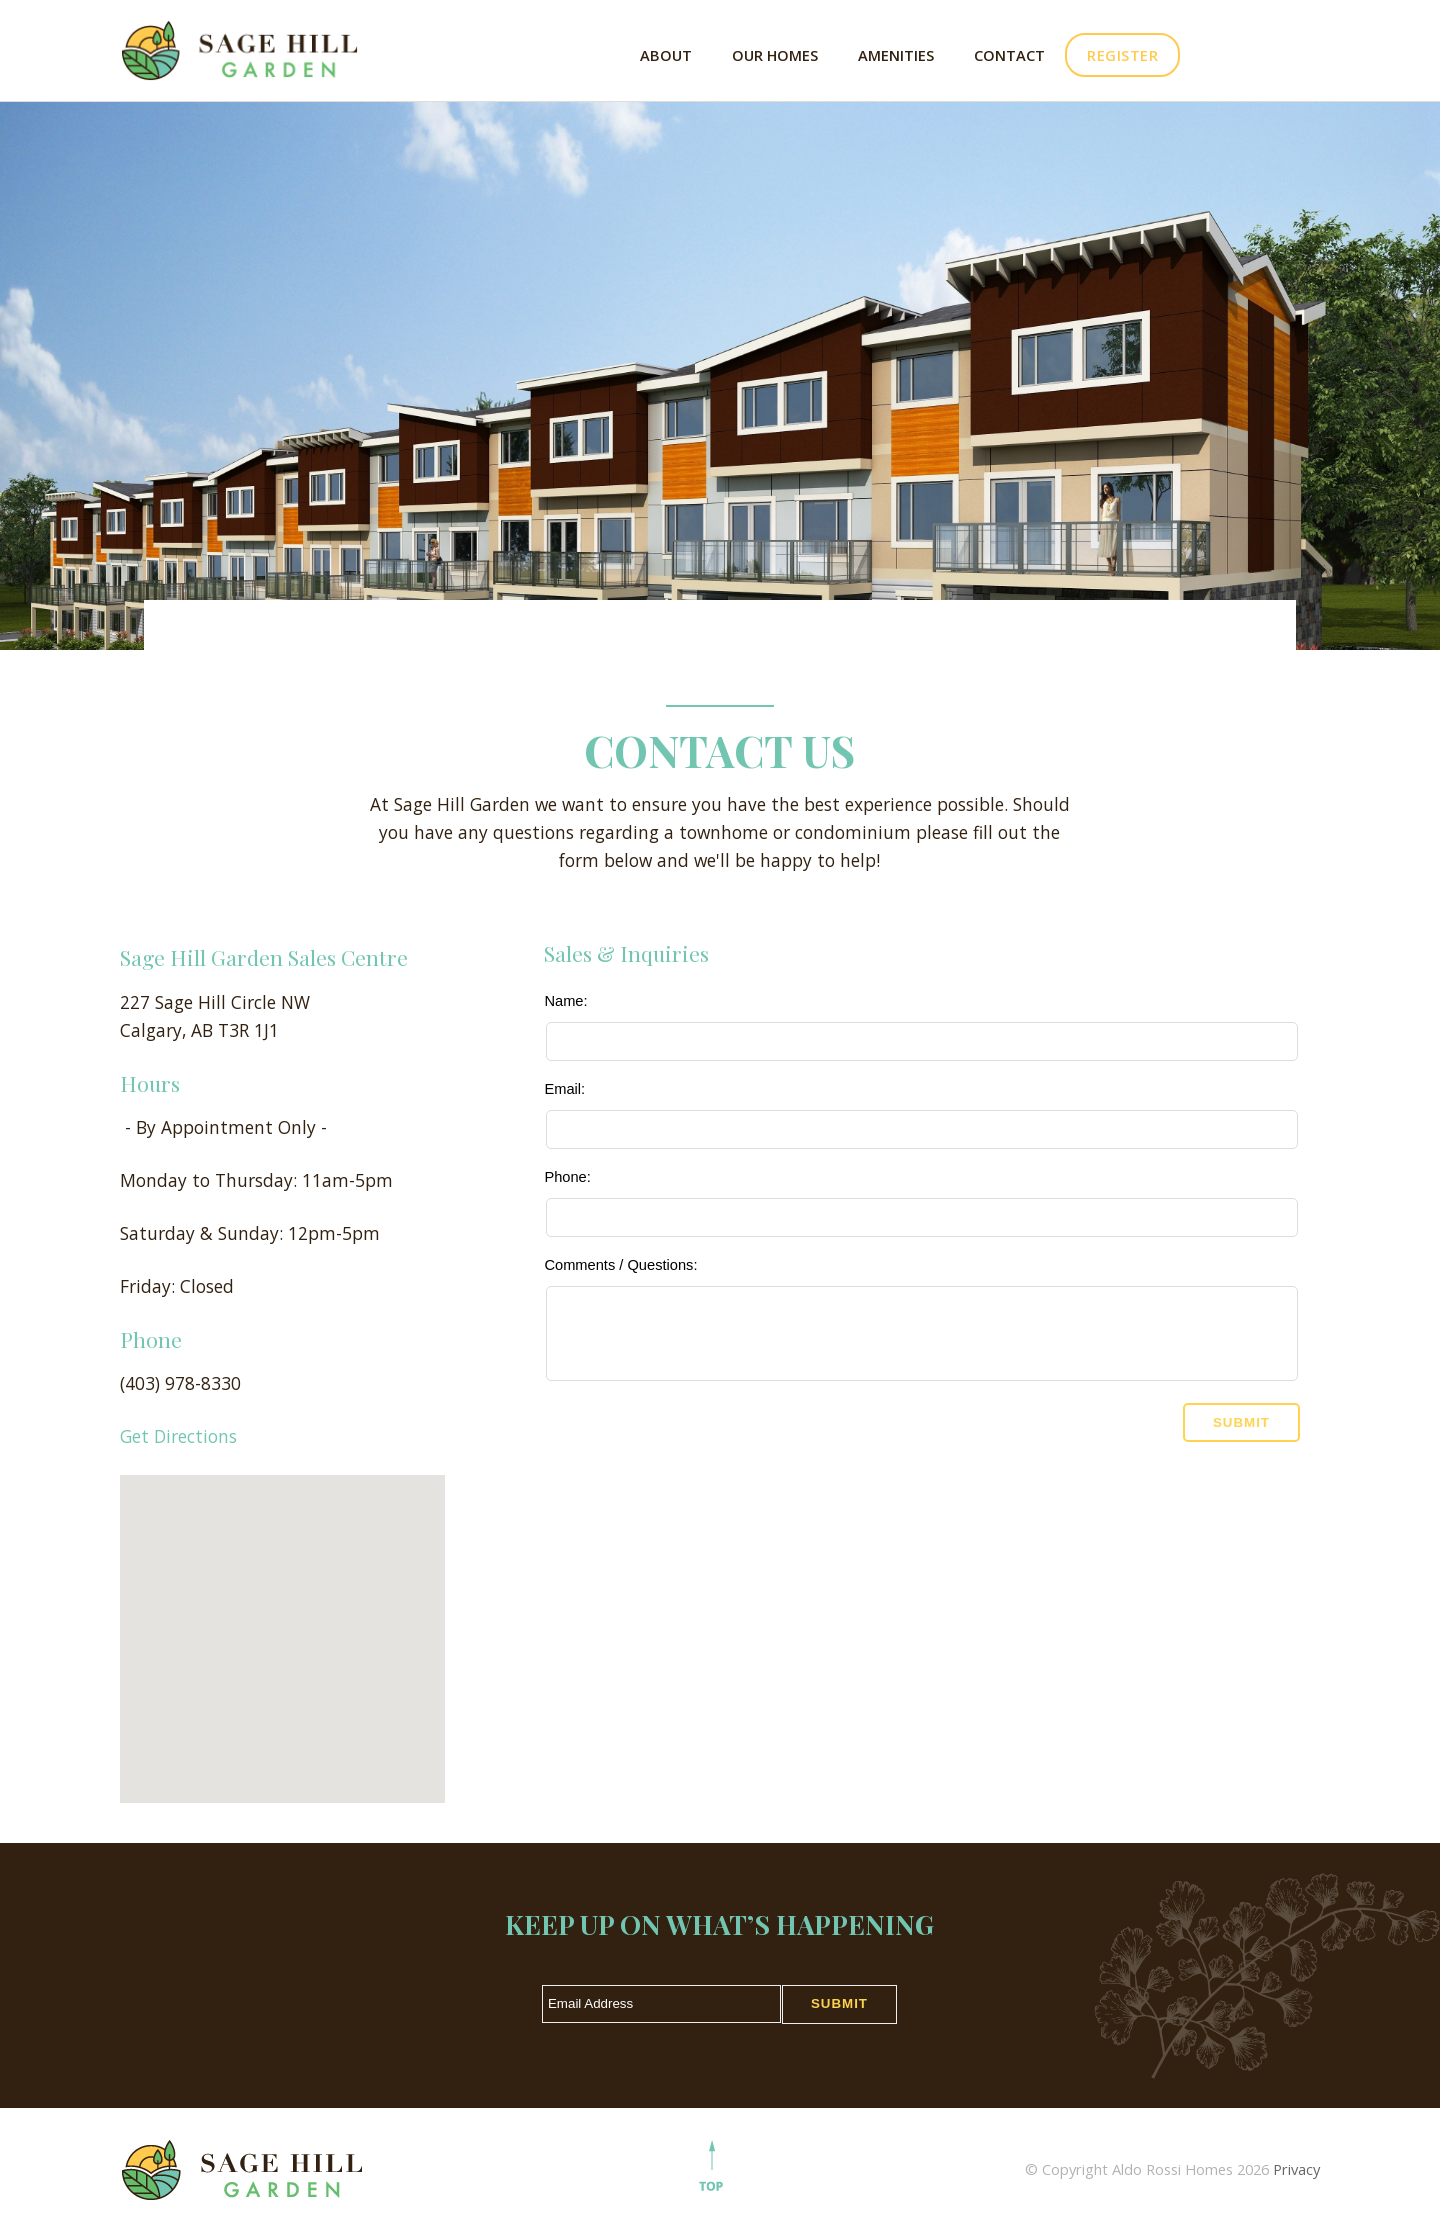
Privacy (1296, 2169)
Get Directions (178, 1436)
